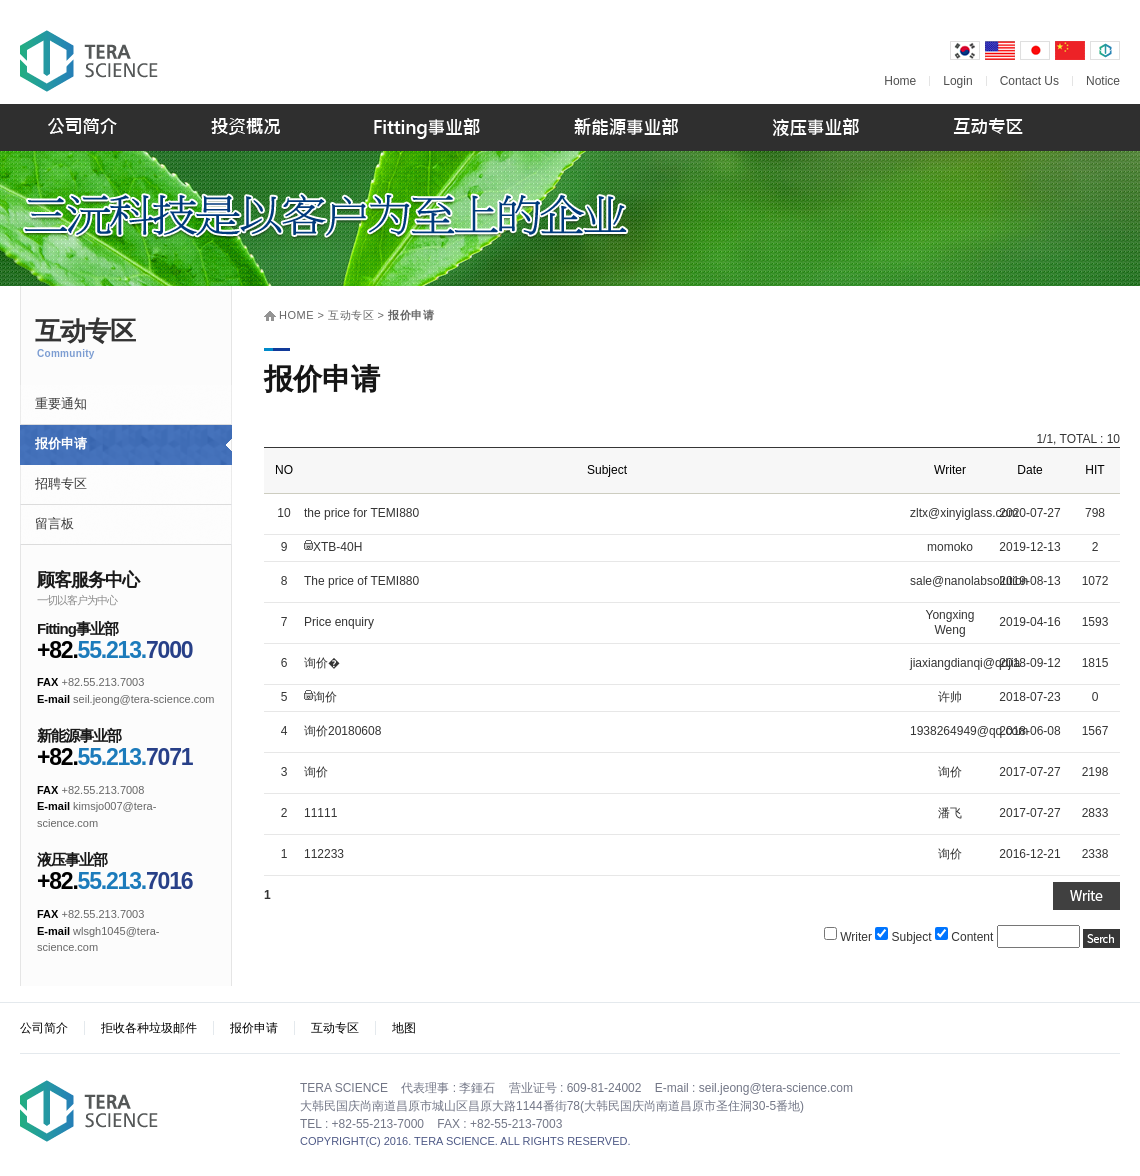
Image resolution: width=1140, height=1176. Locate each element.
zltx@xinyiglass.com (964, 513)
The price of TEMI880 (361, 581)
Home (900, 81)
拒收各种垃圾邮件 (149, 1028)
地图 (404, 1028)
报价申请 (61, 443)
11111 (320, 813)
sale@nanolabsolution (969, 581)
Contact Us (1029, 81)
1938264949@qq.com (969, 731)
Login (957, 81)
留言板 (54, 523)
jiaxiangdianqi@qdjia (965, 663)
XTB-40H (337, 547)
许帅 (950, 697)
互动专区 (335, 1028)
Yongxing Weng (950, 623)
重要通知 (61, 403)
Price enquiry (339, 622)
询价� (322, 663)
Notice (1103, 81)
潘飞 (950, 813)
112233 (324, 854)
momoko (950, 547)
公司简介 (44, 1028)
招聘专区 (61, 483)
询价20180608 (342, 731)
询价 (325, 697)
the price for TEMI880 (361, 513)
